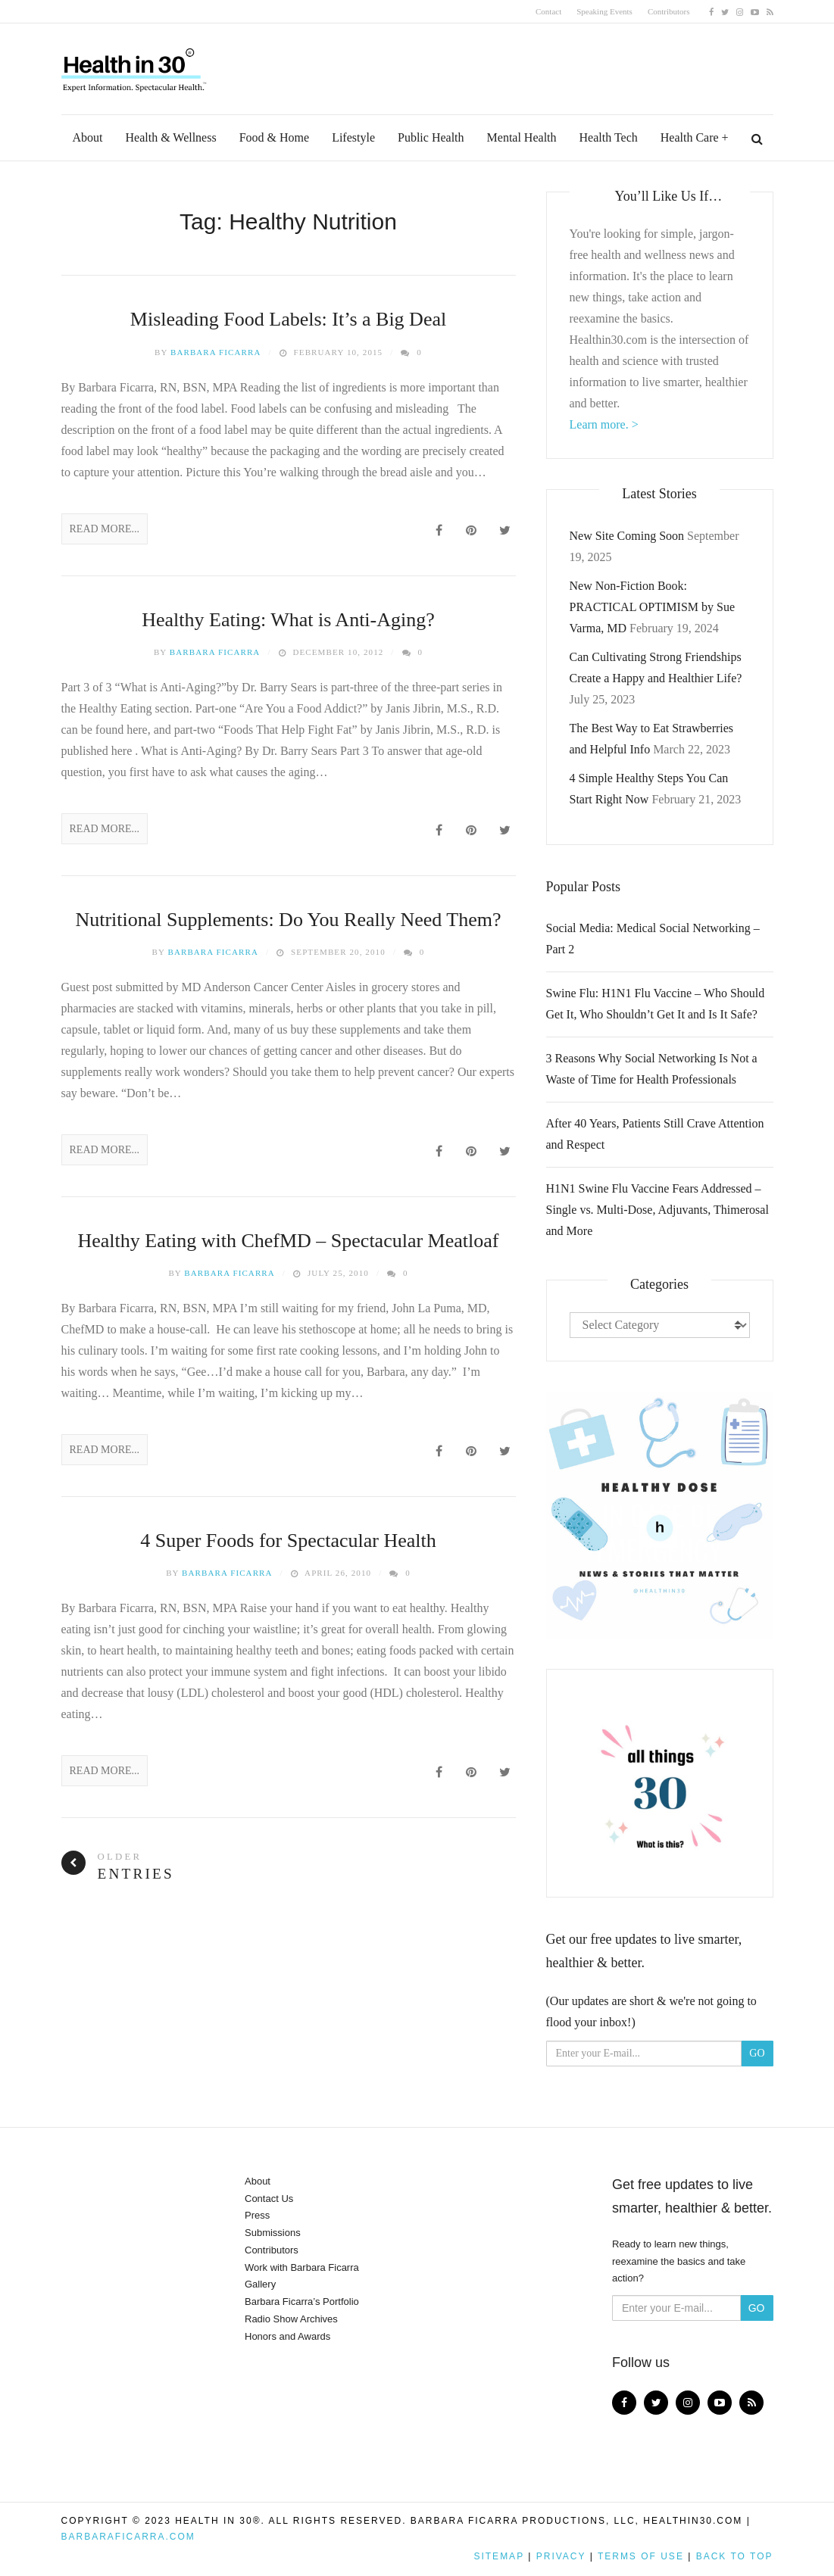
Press (257, 2215)
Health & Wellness (171, 137)
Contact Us (269, 2198)
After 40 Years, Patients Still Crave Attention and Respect (655, 1134)
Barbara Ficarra (215, 352)
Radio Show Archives (291, 2319)
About (88, 137)
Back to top (734, 2556)
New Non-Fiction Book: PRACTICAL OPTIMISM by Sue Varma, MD (653, 607)
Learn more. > (604, 424)
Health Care (690, 137)
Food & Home (274, 137)
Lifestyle (353, 137)
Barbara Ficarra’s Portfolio (302, 2301)
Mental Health (522, 137)
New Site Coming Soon (627, 535)
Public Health (431, 137)
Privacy (561, 2556)
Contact (548, 11)
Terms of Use (641, 2556)
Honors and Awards (287, 2336)
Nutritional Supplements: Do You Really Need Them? (288, 920)
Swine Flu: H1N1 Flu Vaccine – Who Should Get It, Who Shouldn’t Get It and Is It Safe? (655, 1004)
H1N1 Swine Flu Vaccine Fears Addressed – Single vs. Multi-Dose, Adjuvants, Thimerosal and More (657, 1209)
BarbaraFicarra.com (128, 2536)
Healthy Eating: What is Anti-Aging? (288, 620)
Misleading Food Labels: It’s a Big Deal (288, 319)
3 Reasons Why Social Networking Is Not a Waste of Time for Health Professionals (651, 1069)
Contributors (669, 11)
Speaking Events (604, 11)
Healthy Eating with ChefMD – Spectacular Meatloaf (288, 1241)
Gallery (260, 2284)
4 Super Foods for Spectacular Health (288, 1541)
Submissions (273, 2232)
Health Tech (608, 137)
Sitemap (498, 2556)
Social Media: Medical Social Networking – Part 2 (653, 939)
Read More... (105, 529)
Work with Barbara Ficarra (302, 2267)
